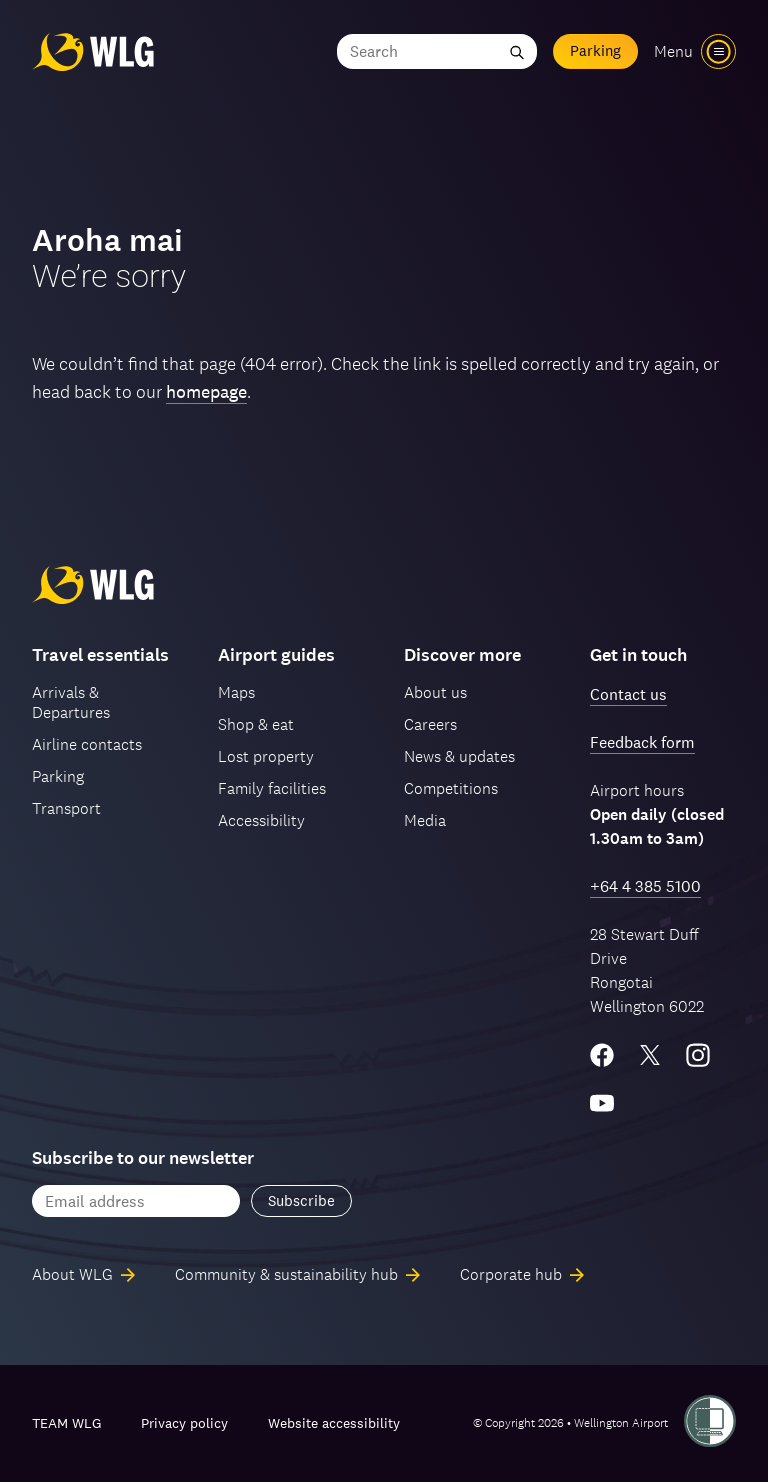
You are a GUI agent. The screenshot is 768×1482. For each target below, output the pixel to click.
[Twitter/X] (650, 1055)
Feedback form (642, 742)
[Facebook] (602, 1055)
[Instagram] (698, 1055)
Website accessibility (334, 1423)
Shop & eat (256, 724)
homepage (206, 391)
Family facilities (272, 788)
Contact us (628, 694)
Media (425, 820)
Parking (595, 50)
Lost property (266, 756)
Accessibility (261, 820)
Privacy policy (184, 1423)
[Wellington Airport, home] (93, 51)
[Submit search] (517, 51)
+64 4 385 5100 (645, 886)
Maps (236, 692)
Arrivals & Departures (71, 702)
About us (435, 692)
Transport (66, 808)
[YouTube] (602, 1103)
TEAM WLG (66, 1423)
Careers (430, 724)
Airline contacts (87, 744)
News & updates (459, 756)
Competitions (451, 788)
